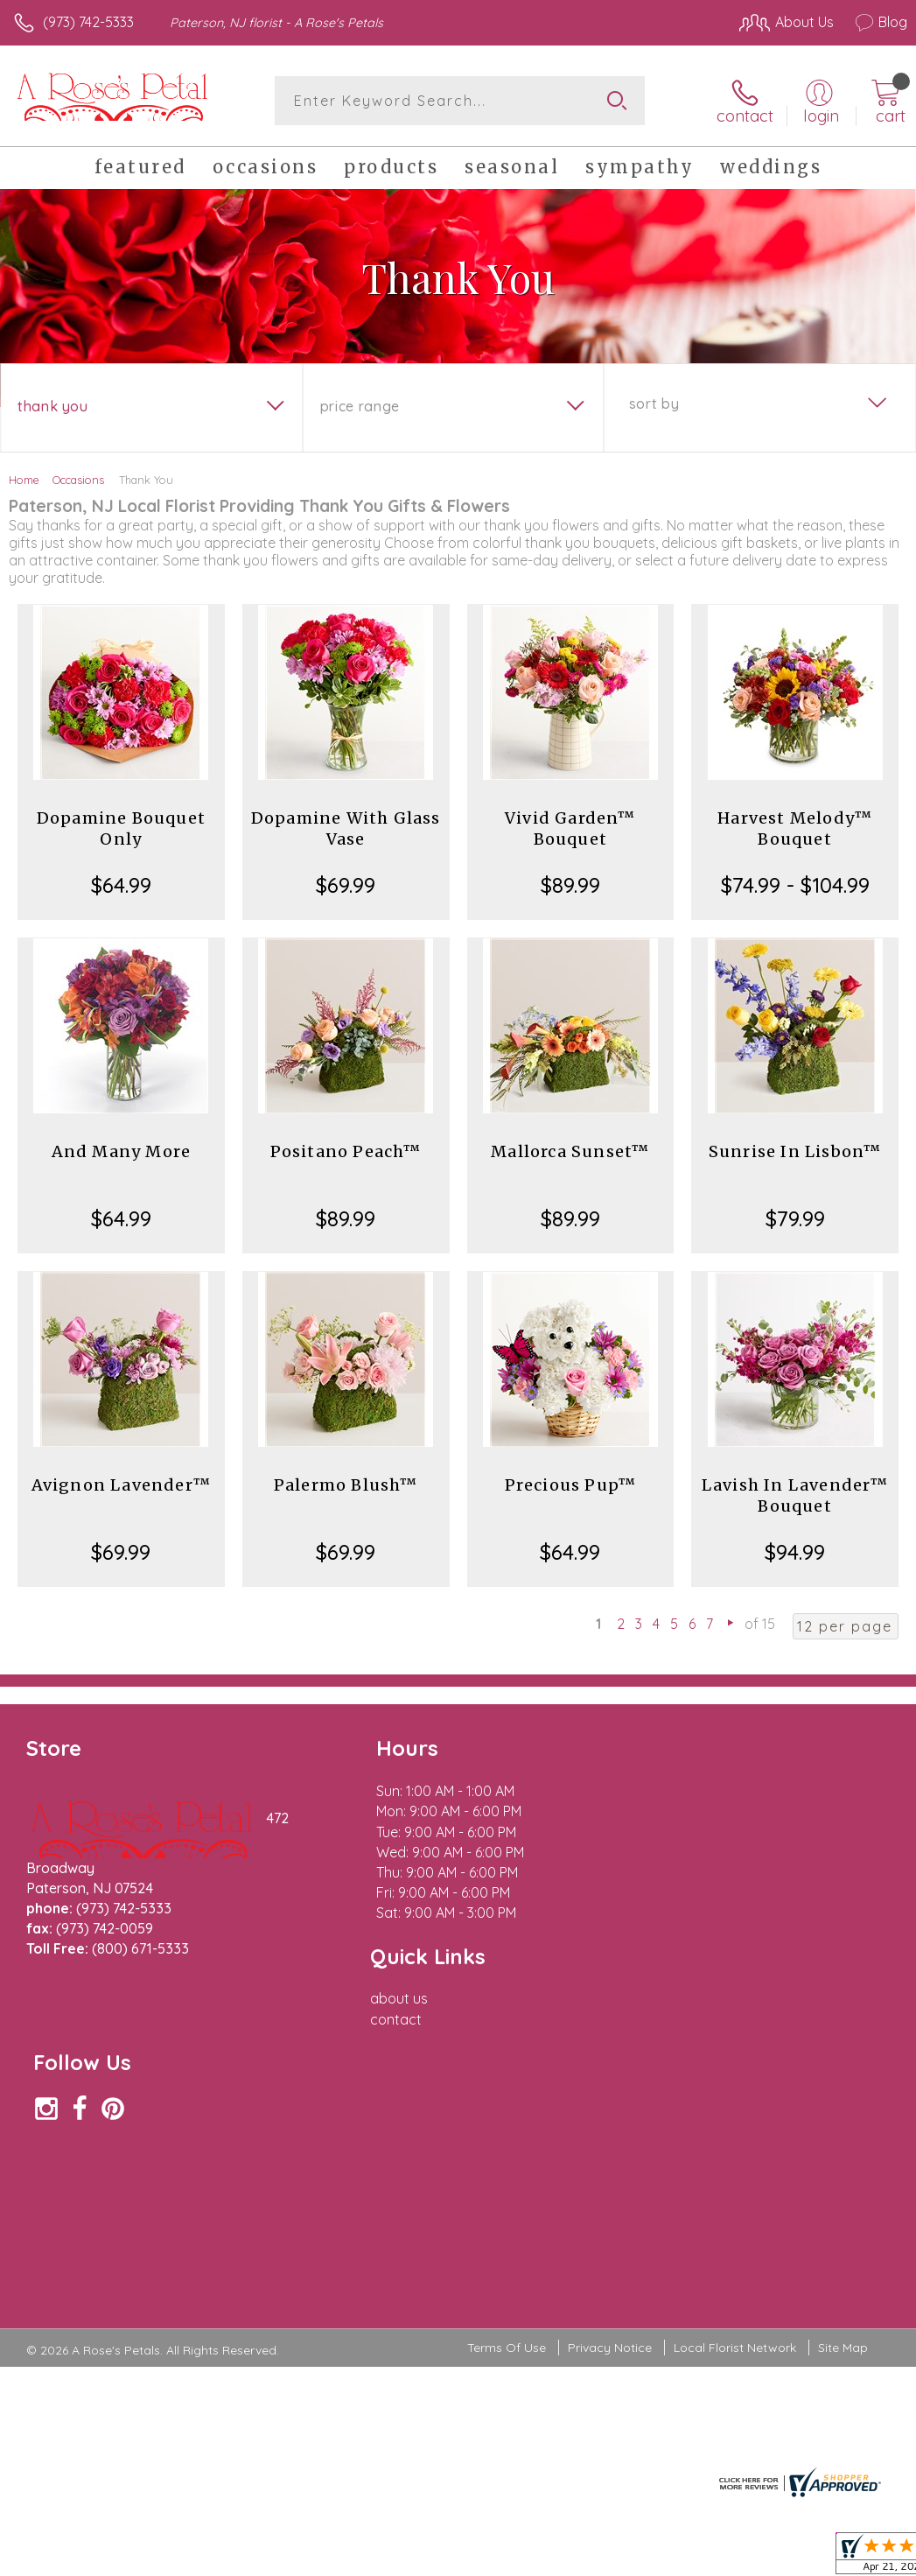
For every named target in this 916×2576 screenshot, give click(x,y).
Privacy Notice (610, 2040)
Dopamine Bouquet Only (121, 828)
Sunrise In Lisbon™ (795, 1151)
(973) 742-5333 (88, 22)
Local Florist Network (735, 2040)
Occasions (78, 480)
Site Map (843, 2040)
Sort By (654, 403)
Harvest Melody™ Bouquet (794, 828)
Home (24, 480)
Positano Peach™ (346, 1151)
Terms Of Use (506, 2040)
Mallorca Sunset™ (570, 1151)
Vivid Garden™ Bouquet (570, 828)
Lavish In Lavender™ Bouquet (795, 1495)
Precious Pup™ (571, 1485)
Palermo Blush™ (346, 1485)
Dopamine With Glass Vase (346, 828)
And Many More (122, 1151)
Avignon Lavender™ (121, 1485)
